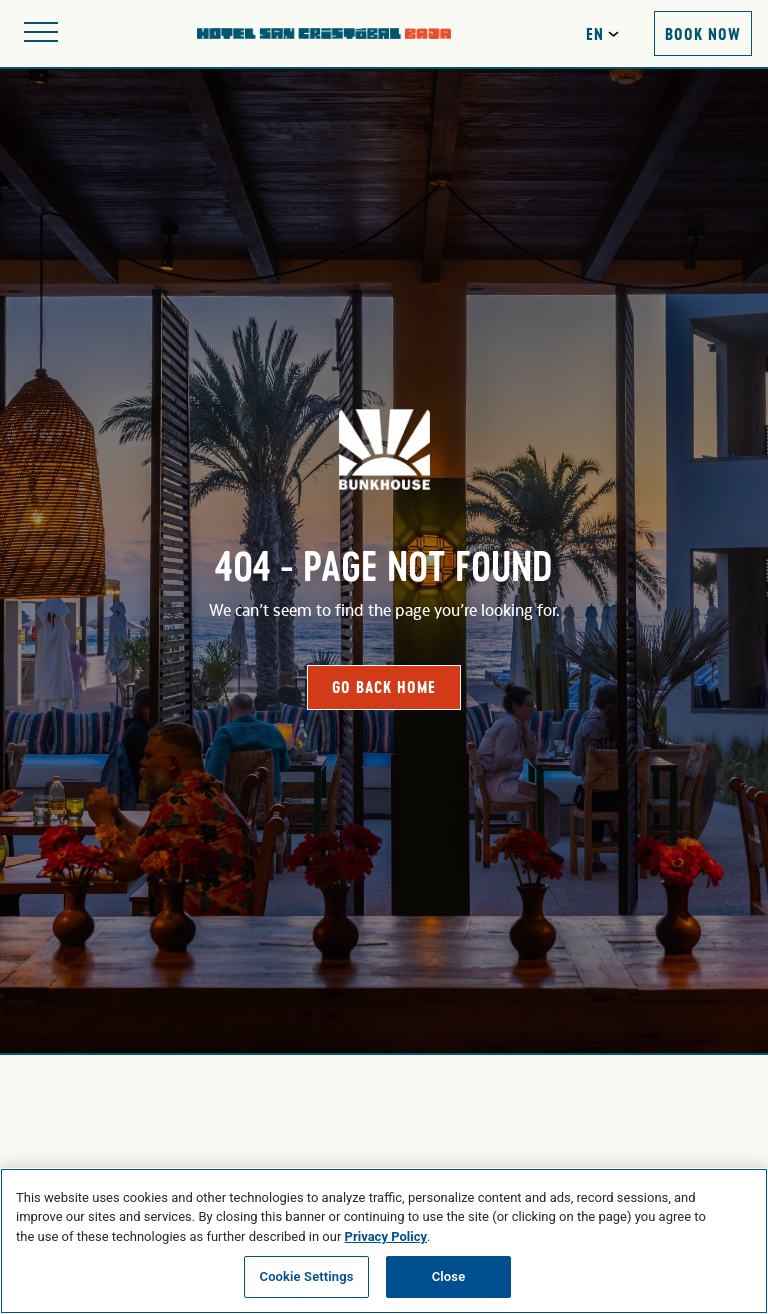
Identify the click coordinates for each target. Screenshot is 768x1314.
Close (449, 1276)
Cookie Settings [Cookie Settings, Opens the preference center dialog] (307, 1276)
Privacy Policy (386, 1236)
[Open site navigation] (41, 33)
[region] (384, 1241)
